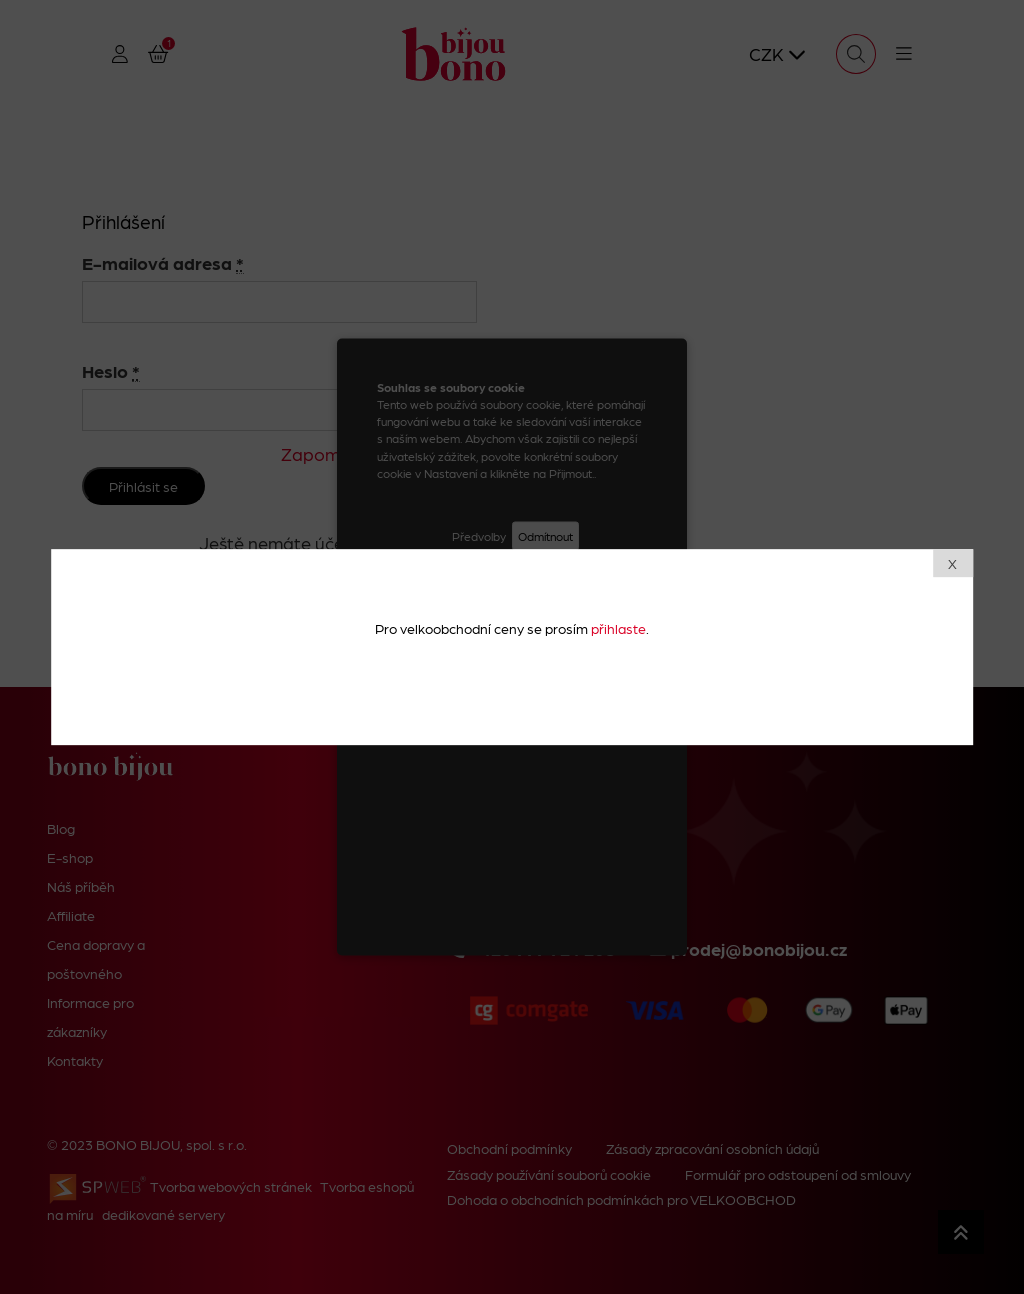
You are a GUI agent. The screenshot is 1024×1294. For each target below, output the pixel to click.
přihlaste (618, 628)
